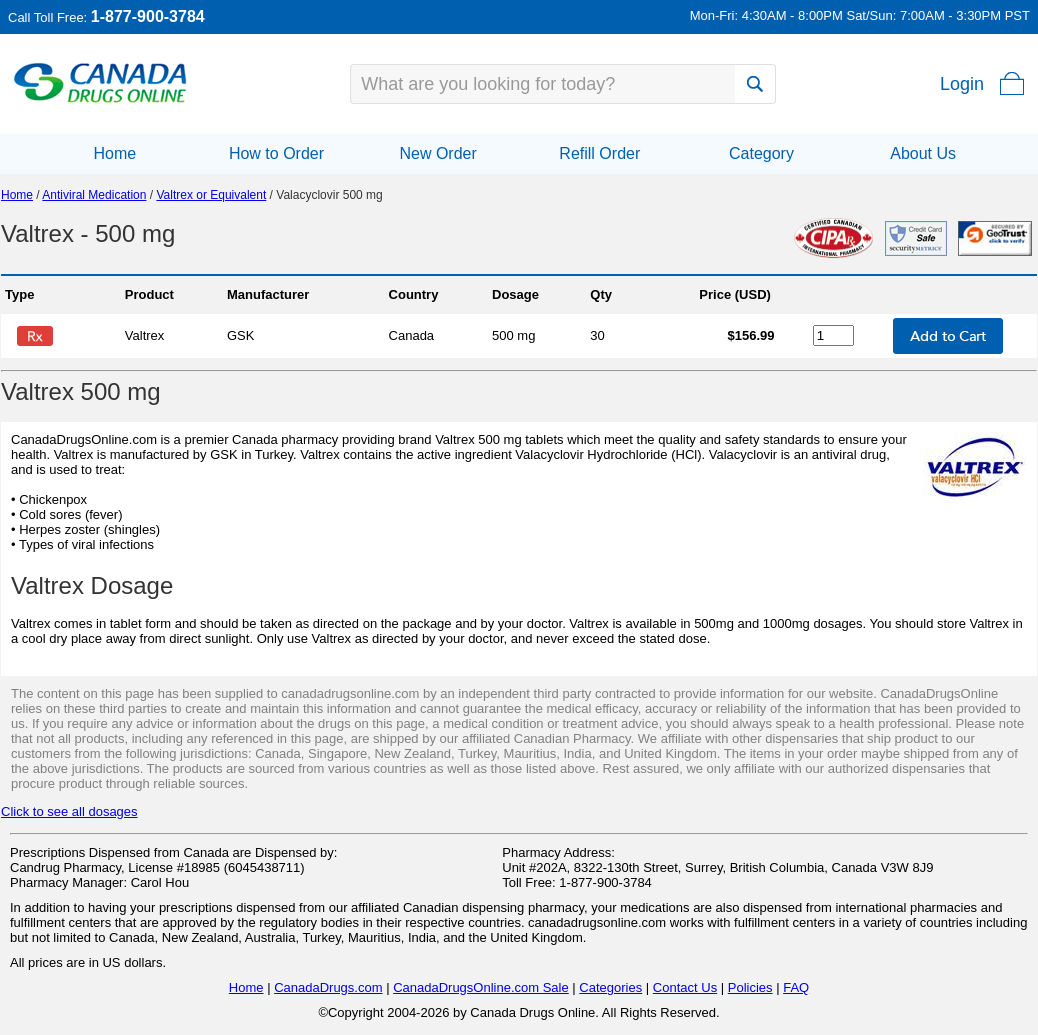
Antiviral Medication (94, 195)
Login (962, 84)
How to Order (276, 153)
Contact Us (685, 987)
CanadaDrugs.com (328, 987)
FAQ (796, 987)
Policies (750, 987)
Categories (610, 987)
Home (114, 153)
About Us (923, 153)
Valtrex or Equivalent (211, 195)
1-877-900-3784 (148, 16)
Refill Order (599, 153)
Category (761, 153)
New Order (437, 153)
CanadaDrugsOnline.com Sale (481, 987)
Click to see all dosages (69, 811)
